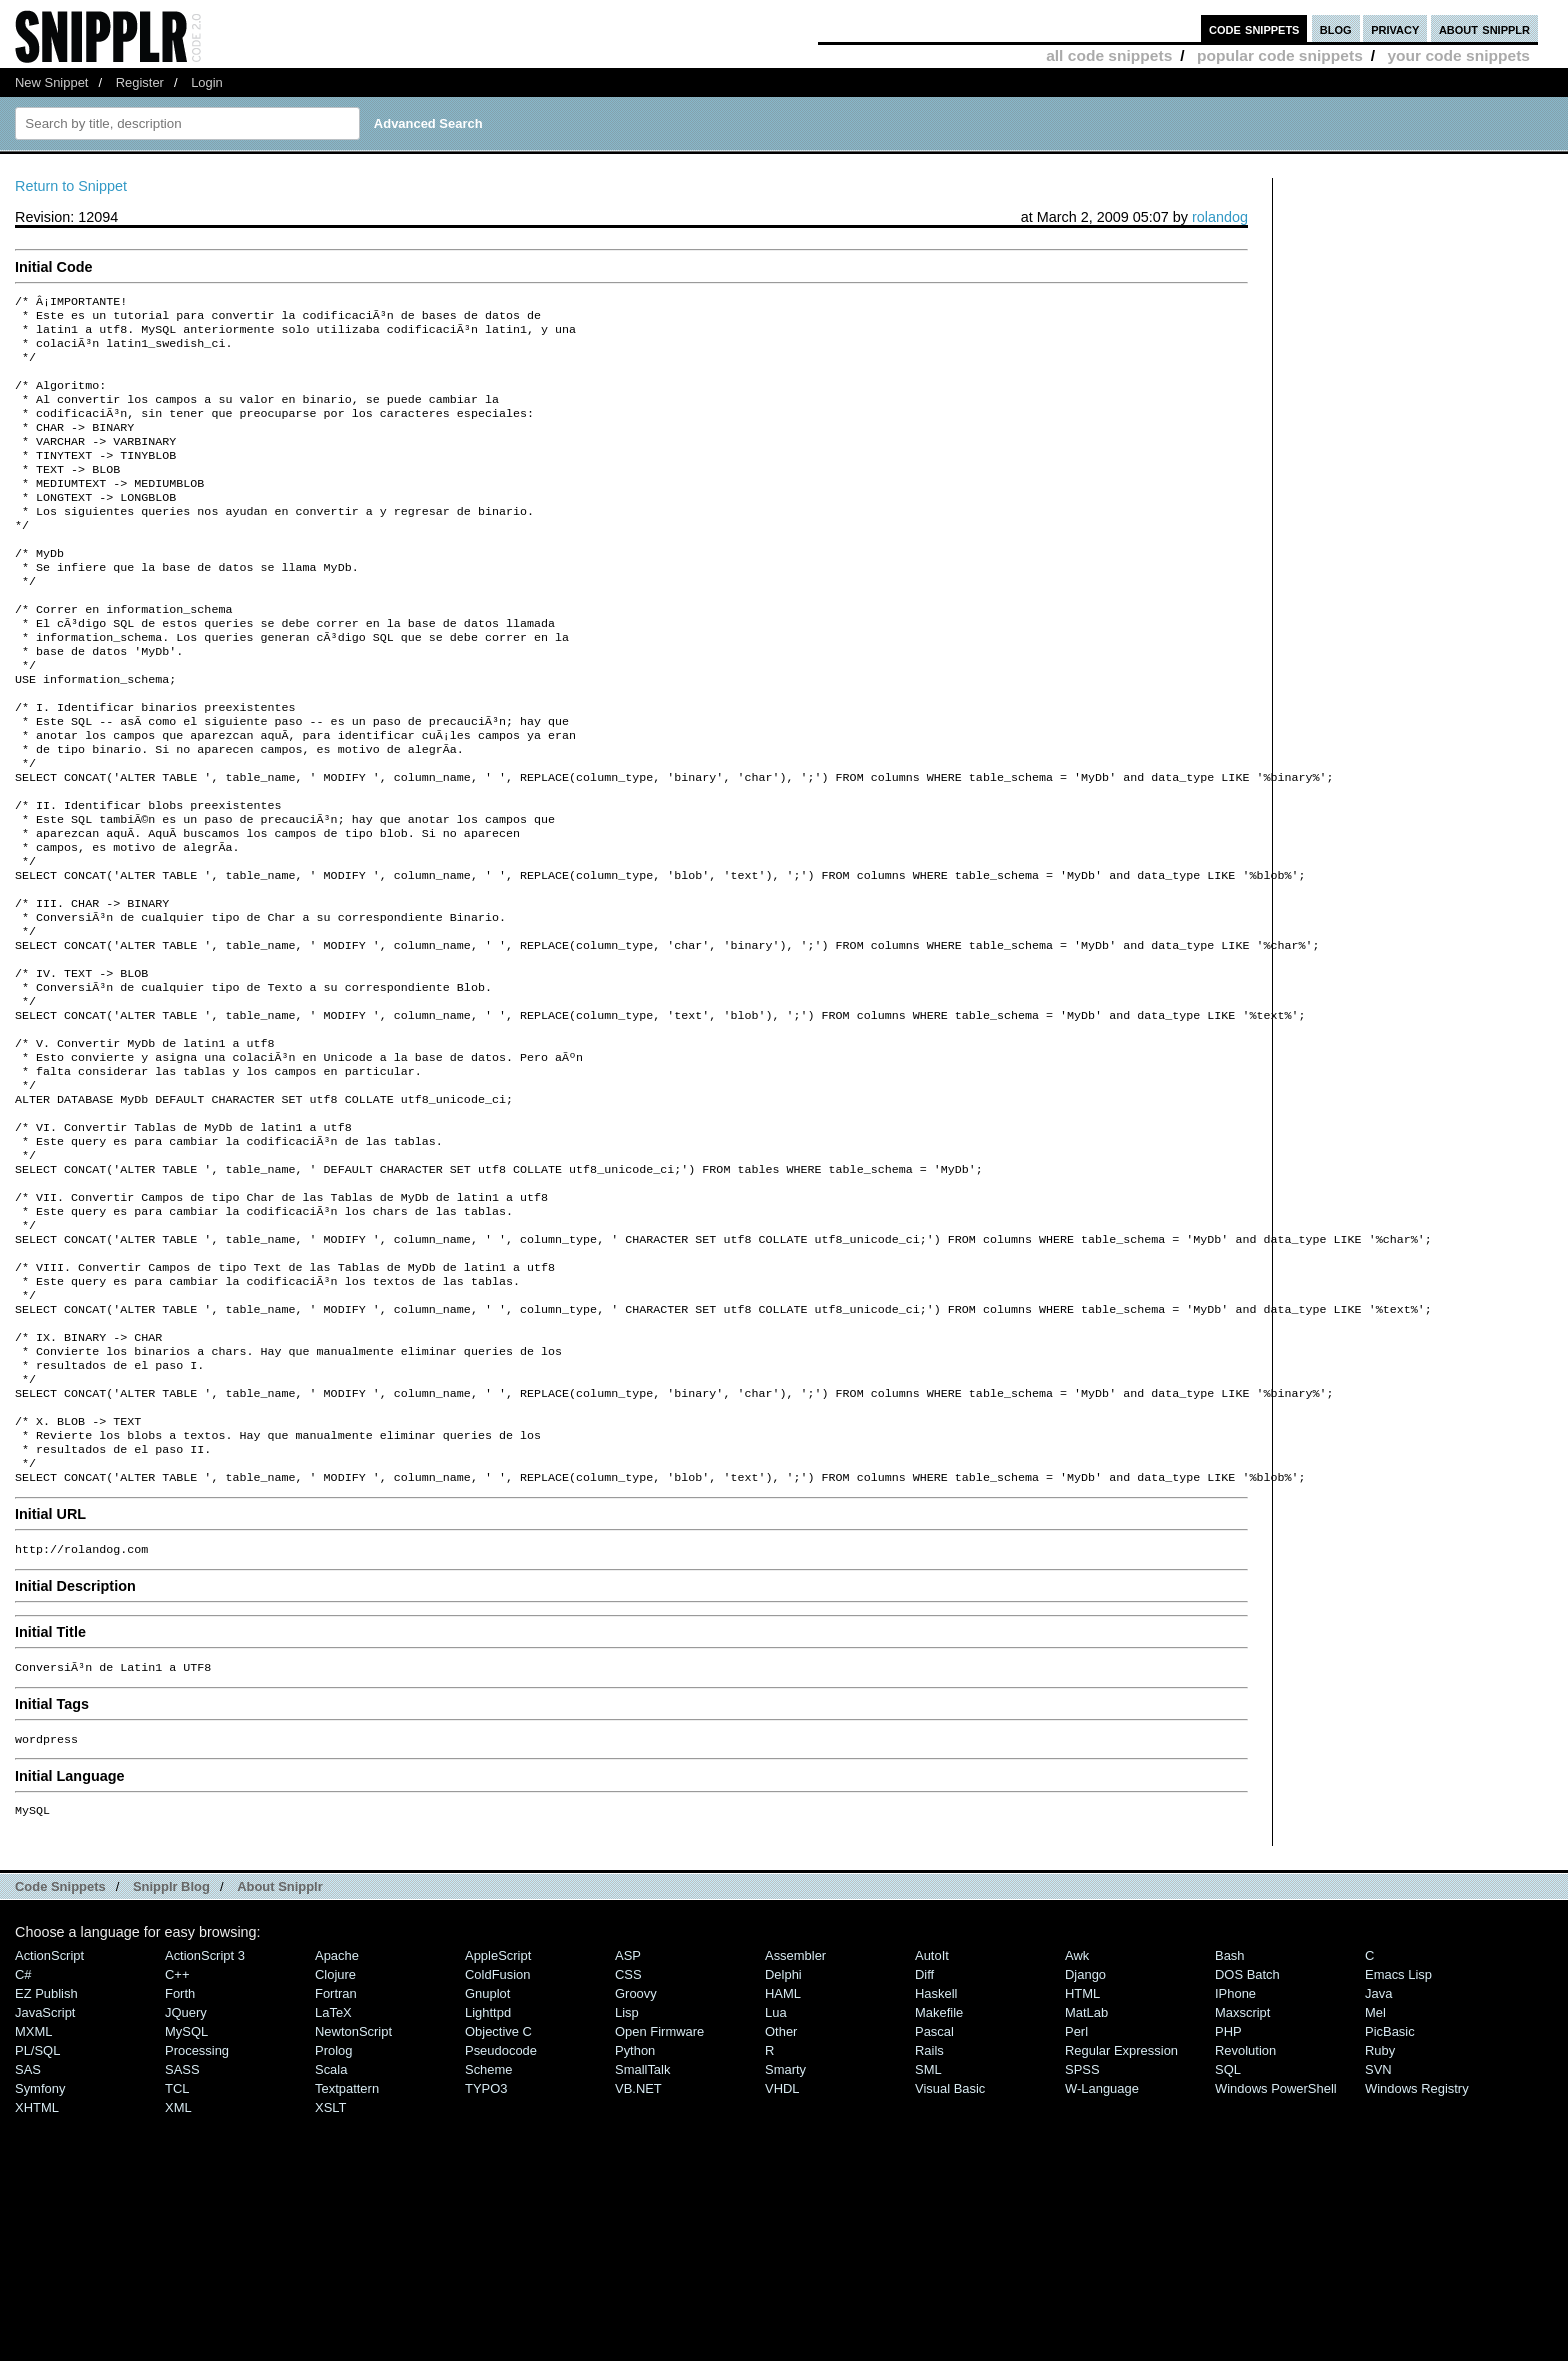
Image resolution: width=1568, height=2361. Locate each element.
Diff (924, 2152)
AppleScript (498, 2133)
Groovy (636, 2171)
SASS (182, 2247)
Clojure (335, 2152)
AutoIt (932, 2133)
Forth (180, 2171)
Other (781, 2209)
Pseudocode (501, 2228)
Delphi (783, 2152)
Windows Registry (1417, 2266)
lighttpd (488, 2190)
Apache (337, 2133)
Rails (929, 2228)
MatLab (1086, 2190)
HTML (1082, 2171)
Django (1085, 2152)
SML (928, 2247)
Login (207, 82)
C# (23, 2152)
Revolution (1245, 2228)
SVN (1378, 2247)
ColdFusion (498, 2152)
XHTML (37, 2285)
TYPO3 (486, 2266)
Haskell (936, 2171)
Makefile (939, 2190)
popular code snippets (1280, 55)
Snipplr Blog (171, 2064)
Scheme (489, 2247)
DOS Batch (1247, 2152)
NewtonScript (353, 2209)
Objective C (498, 2209)
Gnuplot (487, 2171)
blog (1336, 28)
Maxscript (1242, 2190)
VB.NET (638, 2266)
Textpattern (347, 2266)
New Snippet (51, 82)
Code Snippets (60, 2064)
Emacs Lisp (1398, 2152)
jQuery (186, 2190)
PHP (1228, 2209)
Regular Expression (1121, 2228)
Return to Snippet (71, 186)
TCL (177, 2266)
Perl (1076, 2209)
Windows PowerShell (1276, 2266)
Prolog (333, 2228)
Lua (776, 2190)
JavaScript (45, 2190)
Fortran (336, 2171)
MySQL (186, 2209)
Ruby (1380, 2228)
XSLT (330, 2285)
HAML (783, 2171)
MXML (33, 2209)
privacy (1395, 28)
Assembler (795, 2133)
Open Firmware (659, 2209)
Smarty (785, 2247)
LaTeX (333, 2190)
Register (140, 82)
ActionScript (49, 2133)
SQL (1228, 2247)
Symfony (40, 2266)
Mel (1375, 2190)
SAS (28, 2247)
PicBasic (1390, 2209)
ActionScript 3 (205, 2133)
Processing (197, 2228)
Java (1378, 2171)
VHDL (782, 2266)
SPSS (1082, 2247)
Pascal (934, 2209)
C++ (177, 2152)
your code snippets (1458, 55)
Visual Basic (950, 2266)
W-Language (1102, 2266)
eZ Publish (46, 2171)
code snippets (1254, 28)
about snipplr (1484, 28)
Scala (331, 2247)
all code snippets (1109, 55)
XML (178, 2285)
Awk (1077, 2133)
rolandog (1220, 217)
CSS (628, 2152)
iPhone (1235, 2171)
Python (635, 2228)
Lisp (627, 2190)
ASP (628, 2133)
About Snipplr (280, 2064)
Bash (1230, 2133)
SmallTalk (642, 2247)
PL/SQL (37, 2228)
